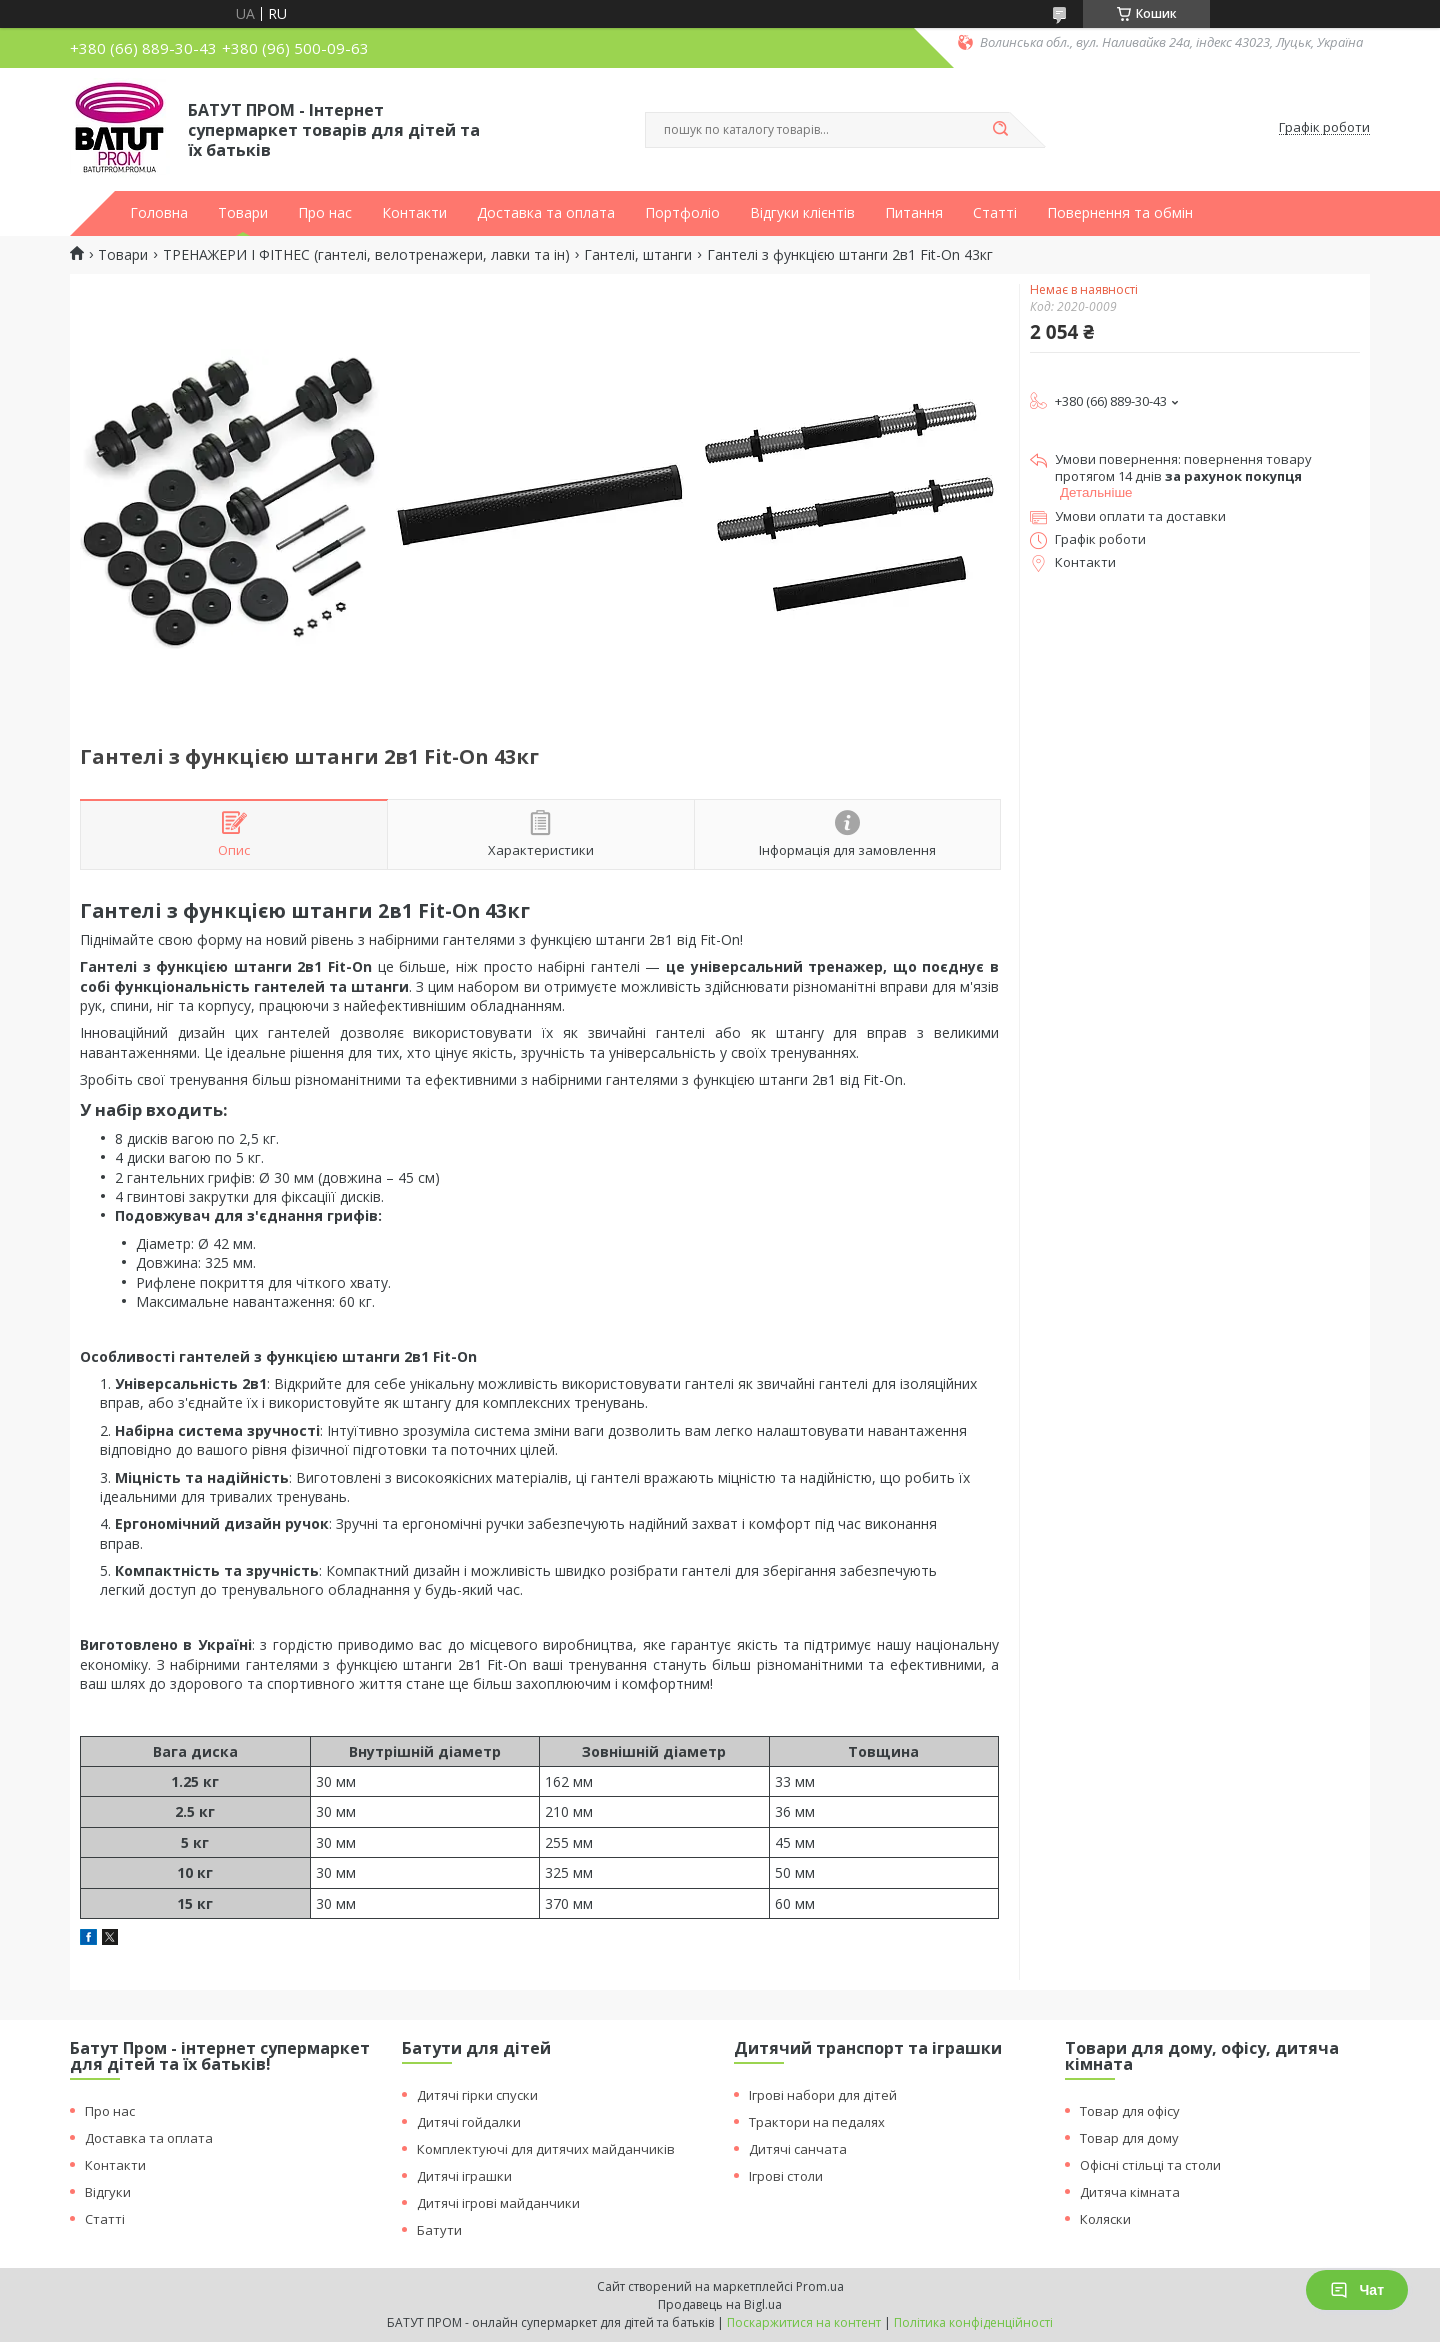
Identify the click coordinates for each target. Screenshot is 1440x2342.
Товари (243, 213)
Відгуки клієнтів (802, 213)
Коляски (1105, 2219)
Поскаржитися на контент (804, 2322)
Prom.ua (820, 2286)
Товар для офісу (1130, 2111)
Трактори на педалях (817, 2122)
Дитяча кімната (1130, 2192)
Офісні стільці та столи (1150, 2165)
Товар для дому (1129, 2138)
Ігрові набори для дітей (823, 2095)
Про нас (325, 213)
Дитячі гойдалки (469, 2122)
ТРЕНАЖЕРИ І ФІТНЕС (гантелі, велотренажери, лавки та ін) (366, 255)
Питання (914, 213)
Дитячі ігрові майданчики (498, 2203)
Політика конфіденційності (973, 2322)
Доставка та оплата (546, 213)
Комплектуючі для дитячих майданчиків (546, 2149)
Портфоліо (682, 213)
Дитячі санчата (798, 2149)
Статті (995, 213)
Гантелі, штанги (638, 255)
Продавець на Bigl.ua (720, 2304)
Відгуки (108, 2192)
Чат (1357, 2290)
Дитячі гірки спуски (477, 2095)
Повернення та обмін (1120, 213)
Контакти (414, 213)
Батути (439, 2230)
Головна (159, 213)
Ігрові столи (786, 2176)
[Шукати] (1000, 130)
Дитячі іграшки (464, 2176)
